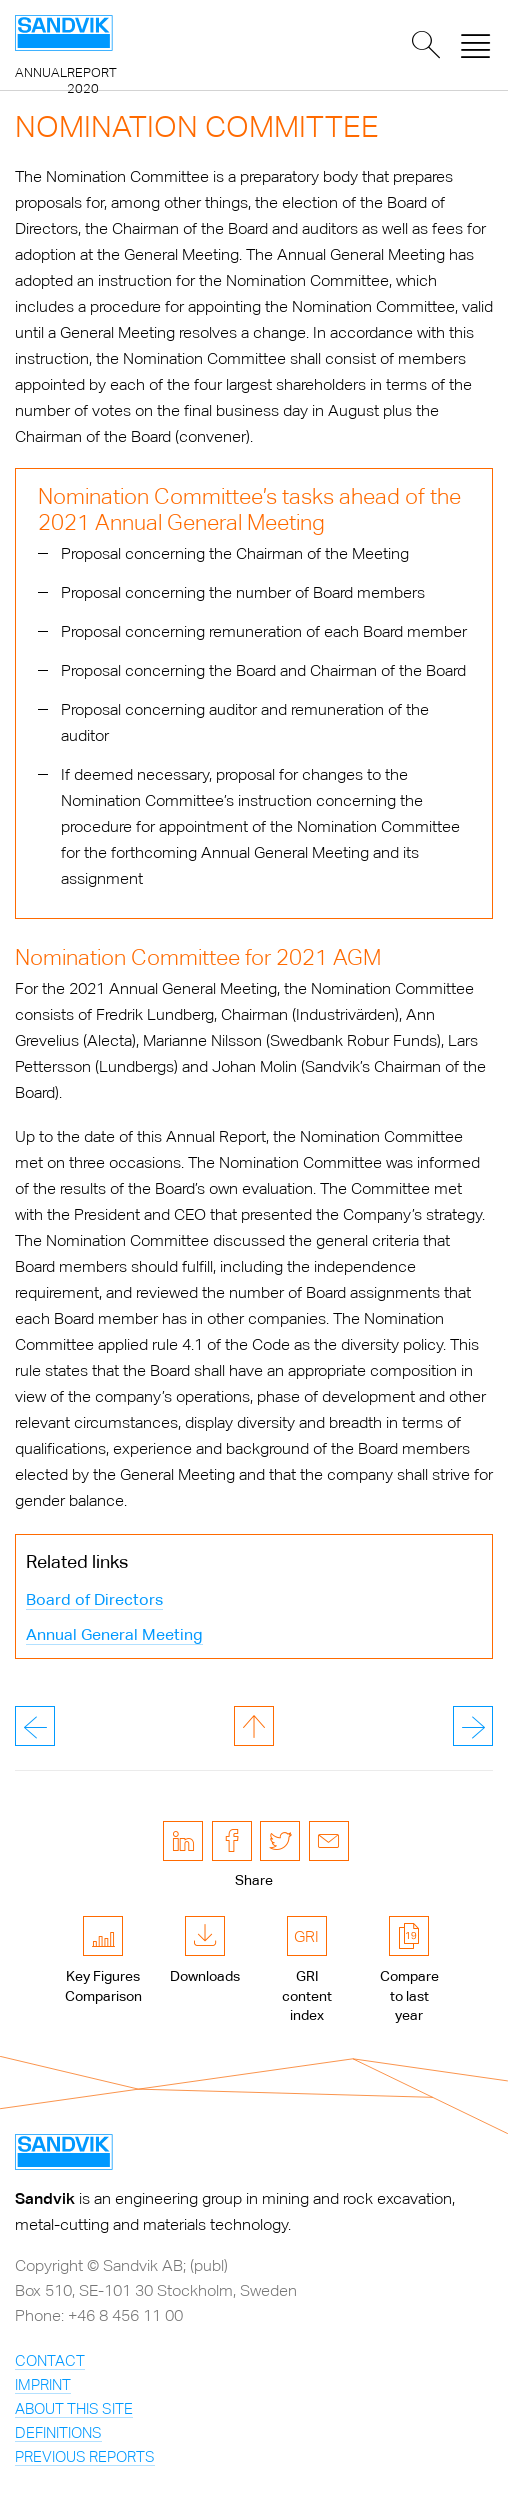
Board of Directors (94, 1599)
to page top (254, 1726)
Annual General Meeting (114, 1634)
